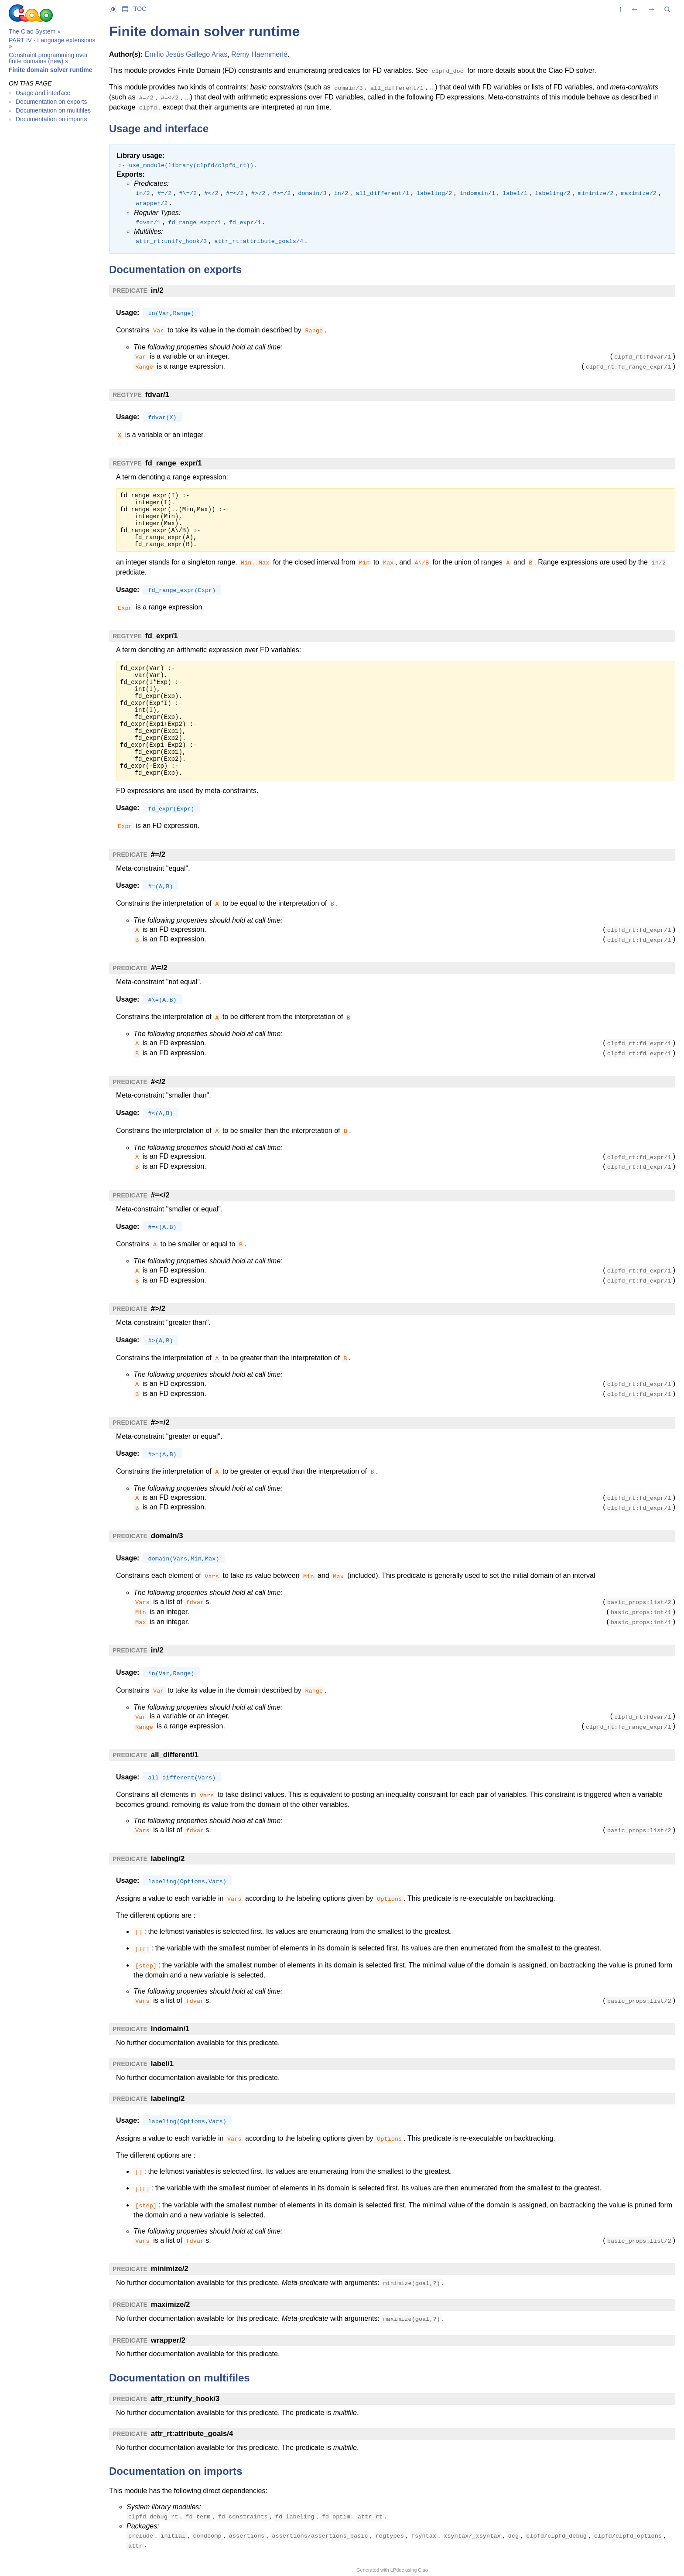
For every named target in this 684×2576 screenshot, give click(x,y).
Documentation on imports (51, 119)
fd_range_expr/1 (173, 463)
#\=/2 (159, 968)
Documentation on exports (51, 101)
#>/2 (158, 1308)
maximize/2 (170, 2304)
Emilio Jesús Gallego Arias (186, 54)
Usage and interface (43, 92)
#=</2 (160, 1195)
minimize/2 (169, 2269)
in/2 (157, 290)
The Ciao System (32, 31)
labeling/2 (168, 1858)
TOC (139, 8)
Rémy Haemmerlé (259, 54)
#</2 (158, 1082)
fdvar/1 (157, 394)
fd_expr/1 (161, 636)
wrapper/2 (168, 2340)
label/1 (162, 2063)
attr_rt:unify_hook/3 (185, 2399)
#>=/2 (160, 1422)
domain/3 (167, 1536)
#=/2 (158, 854)
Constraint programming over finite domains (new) (48, 58)
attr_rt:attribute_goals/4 (192, 2433)
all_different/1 (174, 1755)
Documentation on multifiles (53, 110)
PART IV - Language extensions (52, 40)
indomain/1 (170, 2029)
